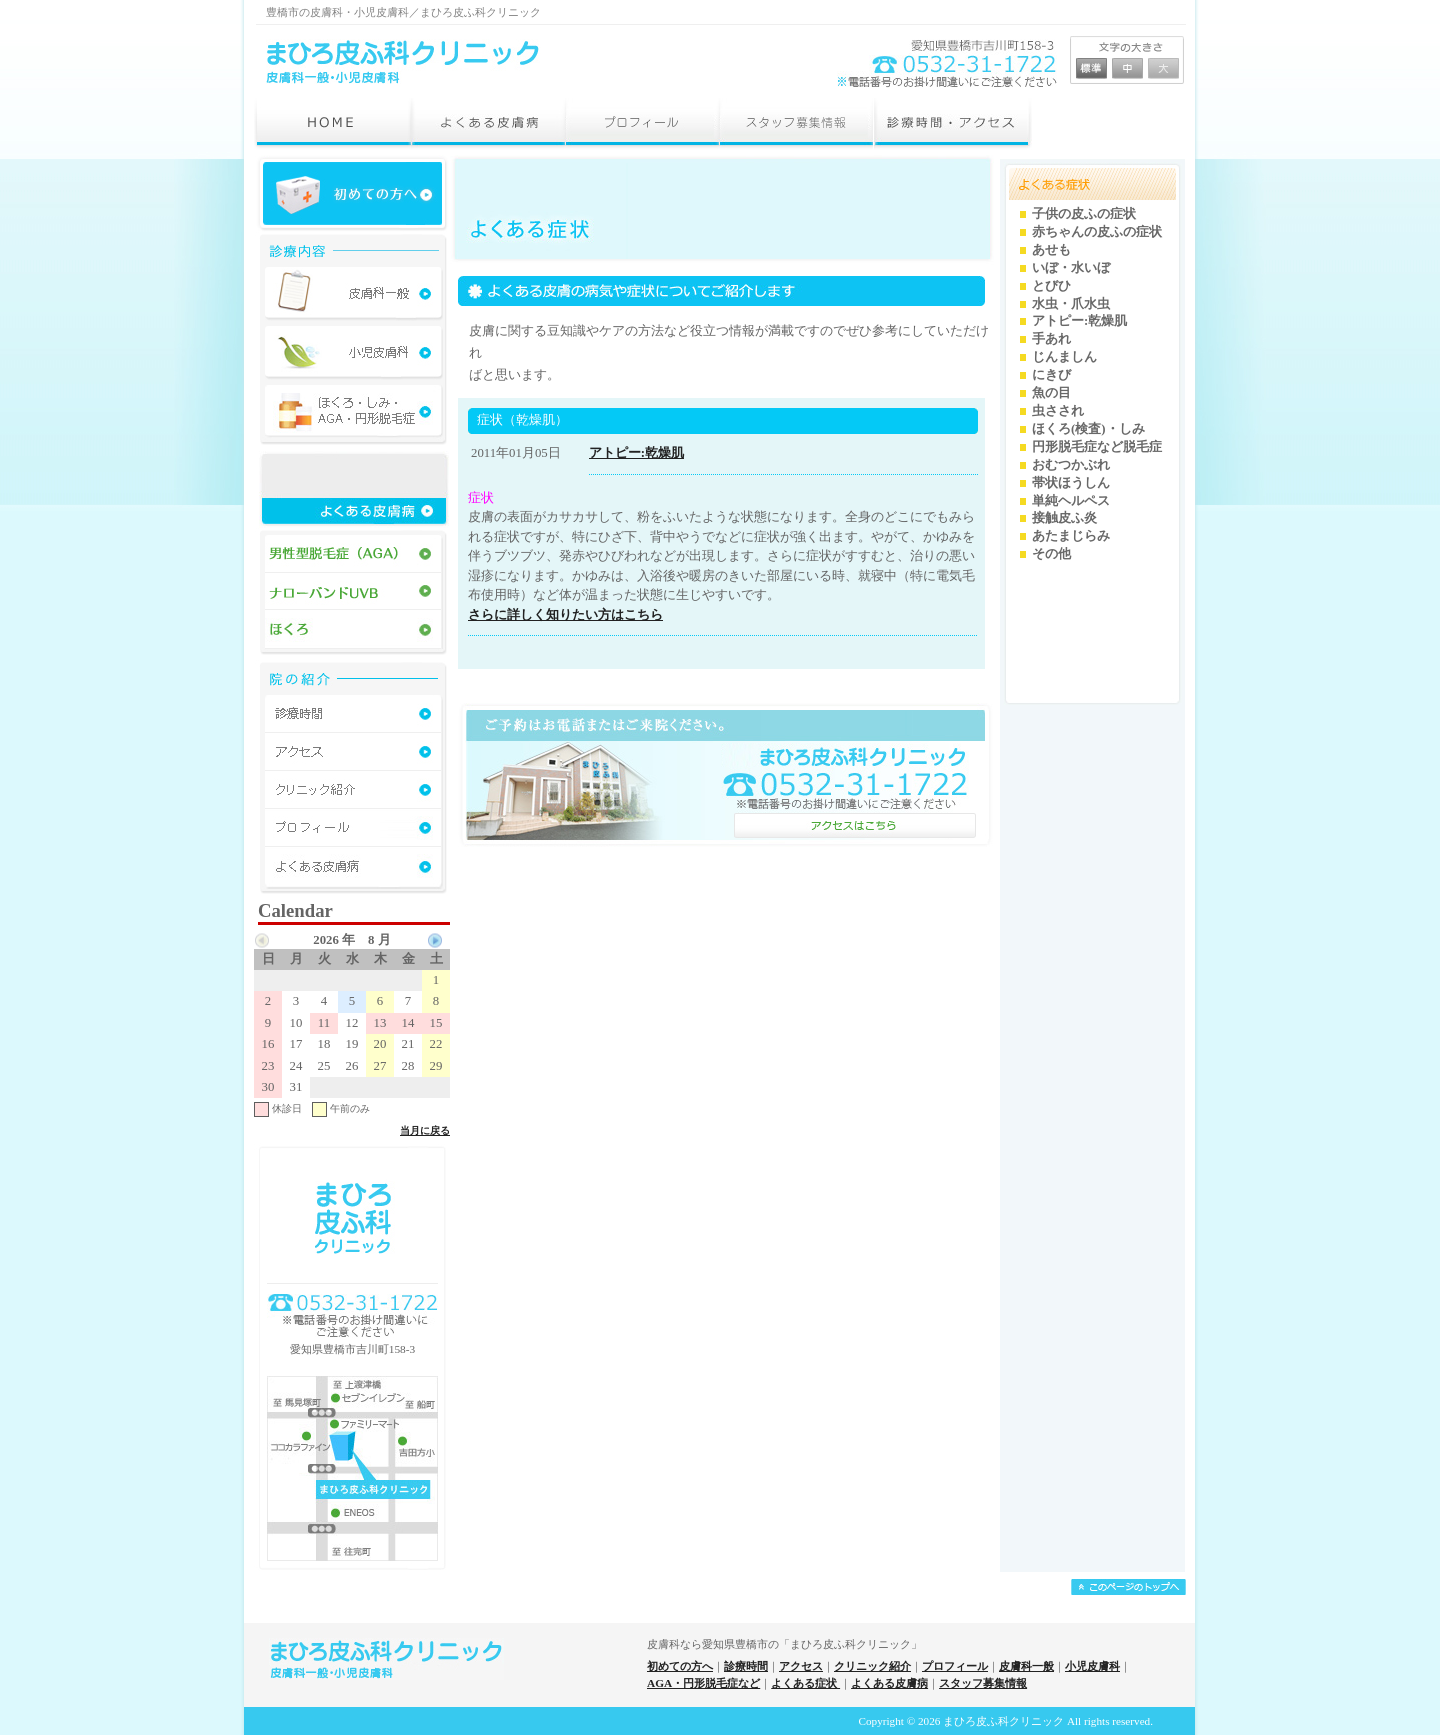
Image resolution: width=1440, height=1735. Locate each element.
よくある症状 (805, 1683)
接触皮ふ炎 (1064, 518)
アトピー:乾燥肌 (636, 453)
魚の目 (1051, 393)
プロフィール (955, 1666)
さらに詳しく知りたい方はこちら (565, 614)
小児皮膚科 (1092, 1666)
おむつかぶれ (1071, 465)
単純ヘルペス (1071, 501)
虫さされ (1058, 411)
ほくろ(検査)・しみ (1088, 429)
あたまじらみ (1071, 536)
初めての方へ (680, 1666)
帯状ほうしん (1071, 483)
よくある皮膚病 (889, 1683)
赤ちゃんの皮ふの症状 (1097, 232)
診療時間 (746, 1666)
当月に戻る (425, 1130)
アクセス (801, 1666)
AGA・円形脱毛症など (703, 1683)
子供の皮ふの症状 (1084, 214)
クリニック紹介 (872, 1666)
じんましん (1064, 357)
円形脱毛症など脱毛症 (1097, 447)
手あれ (1051, 339)
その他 (1051, 554)
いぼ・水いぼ (1071, 268)
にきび (1051, 375)
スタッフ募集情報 (983, 1683)
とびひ (1051, 286)
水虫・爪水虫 (1071, 304)
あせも (1051, 250)
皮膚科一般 (1026, 1666)
